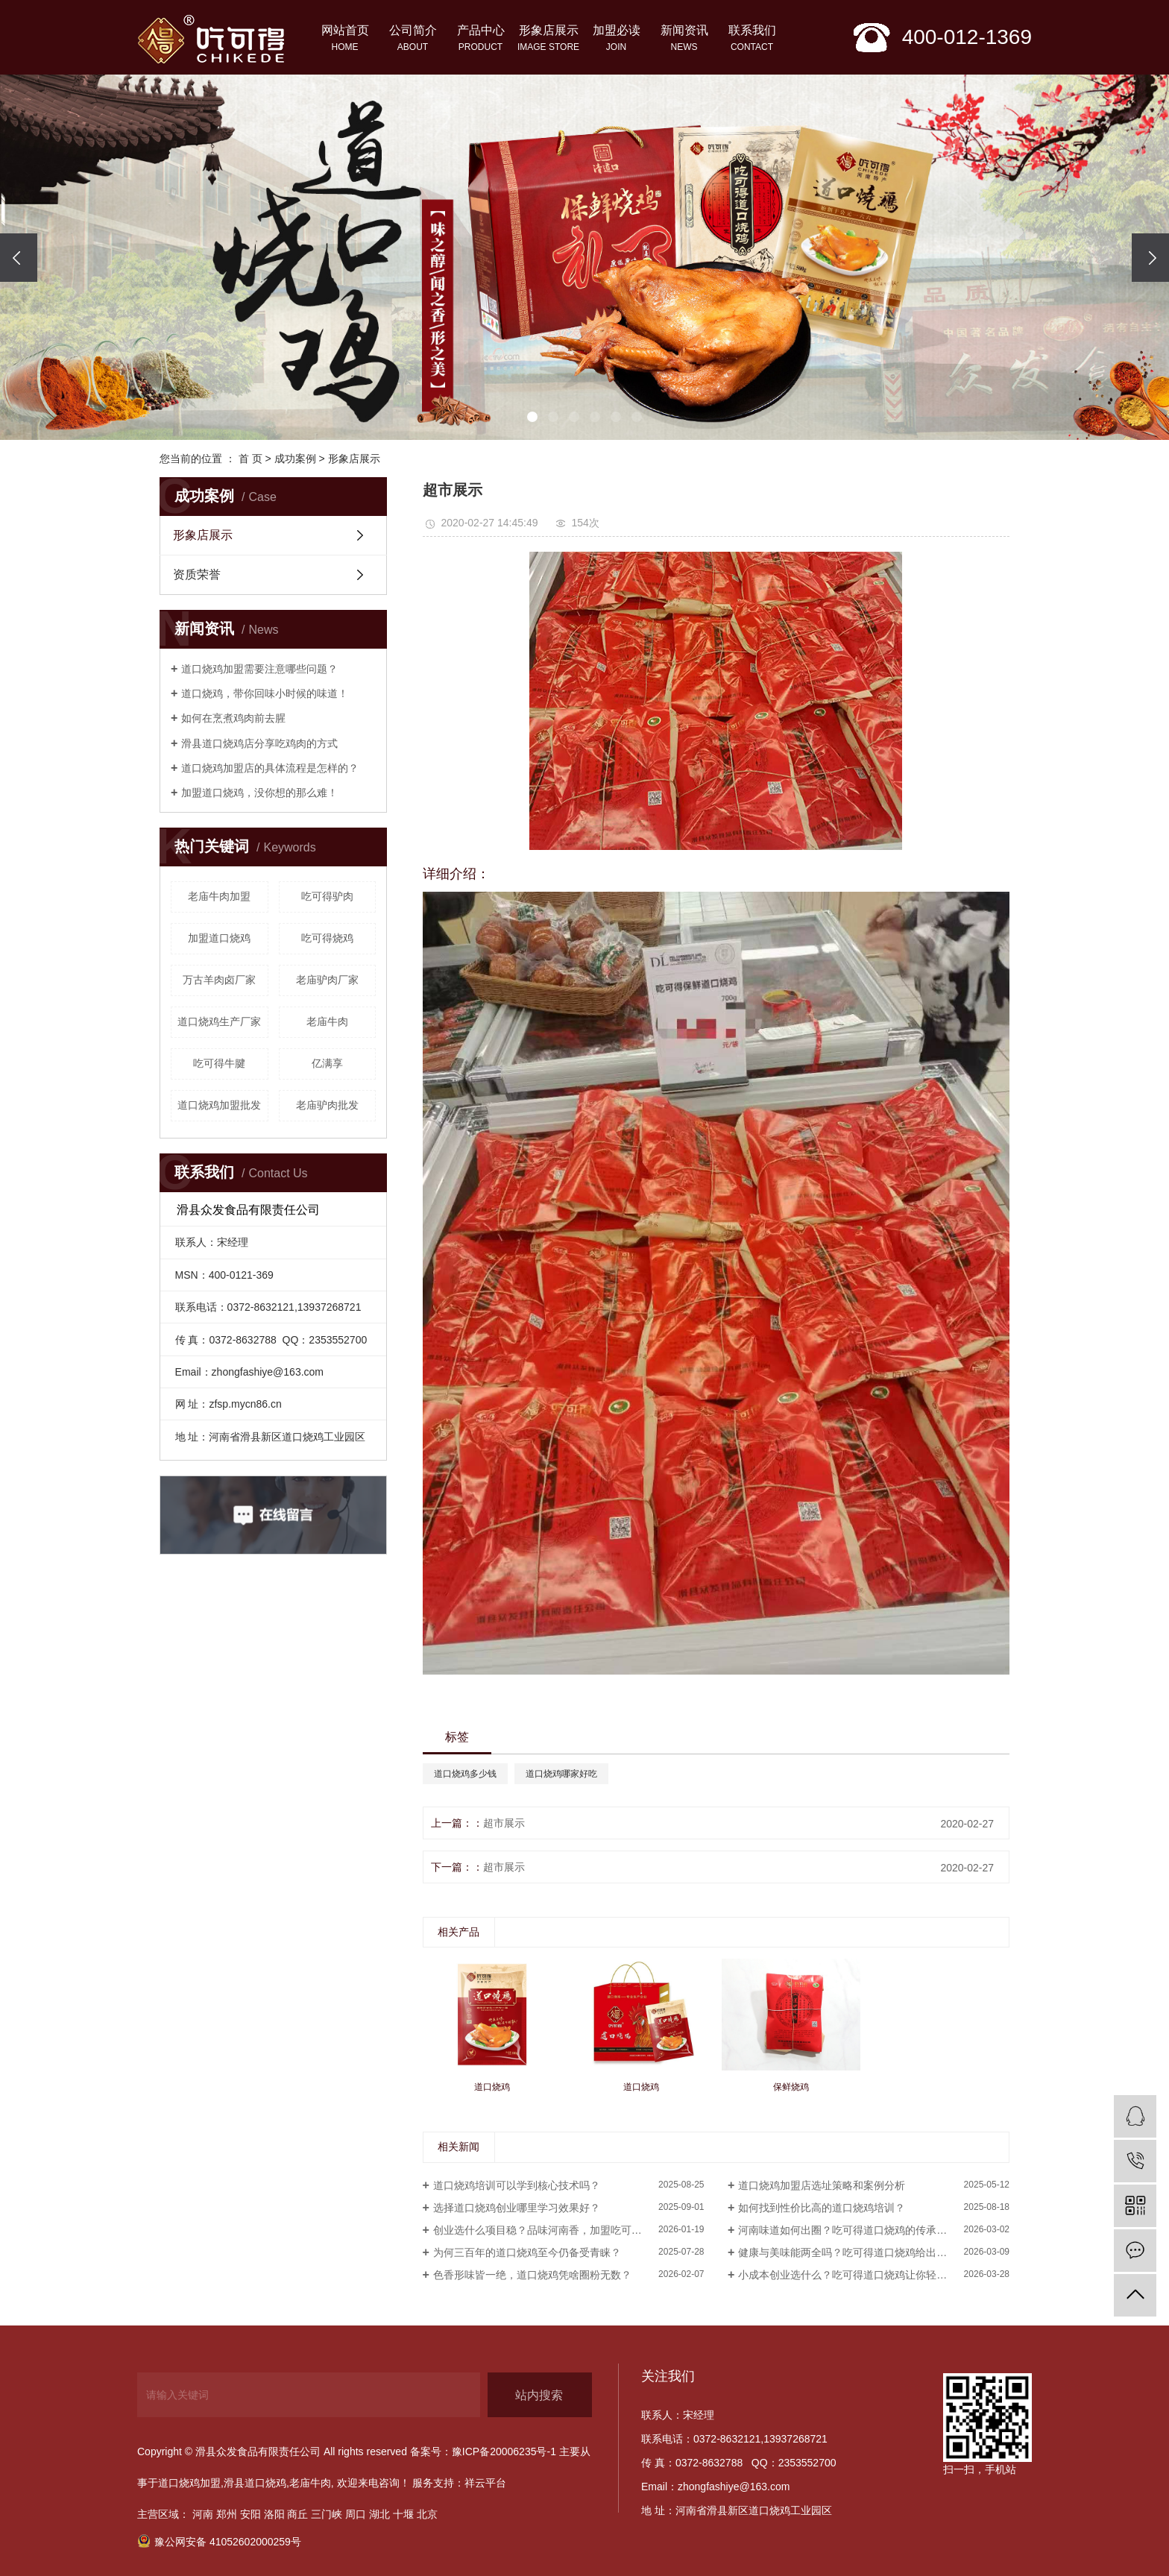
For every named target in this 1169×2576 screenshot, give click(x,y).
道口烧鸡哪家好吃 (561, 1774)
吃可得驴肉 (327, 896)
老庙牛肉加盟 (219, 896)
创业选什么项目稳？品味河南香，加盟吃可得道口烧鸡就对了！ (569, 2230)
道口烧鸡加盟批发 (219, 1105)
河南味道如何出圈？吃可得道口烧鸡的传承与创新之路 (863, 2230)
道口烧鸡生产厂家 (219, 1021)
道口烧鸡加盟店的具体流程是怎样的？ (270, 768)
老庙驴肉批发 (327, 1105)
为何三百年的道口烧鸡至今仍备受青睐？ (527, 2252)
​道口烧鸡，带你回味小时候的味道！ (264, 693)
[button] (532, 417)
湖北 (379, 2514)
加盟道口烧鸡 (219, 938)
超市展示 (504, 1823)
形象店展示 (548, 39)
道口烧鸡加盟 (189, 2483)
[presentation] (18, 257)
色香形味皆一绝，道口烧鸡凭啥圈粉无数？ (532, 2275)
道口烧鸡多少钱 (465, 1774)
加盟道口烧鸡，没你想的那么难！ (259, 793)
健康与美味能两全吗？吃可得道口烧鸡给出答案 (847, 2252)
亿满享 (327, 1063)
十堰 (403, 2514)
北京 (427, 2514)
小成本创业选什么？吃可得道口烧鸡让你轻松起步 (853, 2275)
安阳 (250, 2514)
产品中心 (480, 39)
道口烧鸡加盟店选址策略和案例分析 (821, 2185)
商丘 (297, 2514)
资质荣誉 (197, 574)
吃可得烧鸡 (327, 938)
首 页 (250, 459)
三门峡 (326, 2514)
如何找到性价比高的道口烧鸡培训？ (821, 2208)
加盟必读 (616, 39)
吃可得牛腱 (219, 1063)
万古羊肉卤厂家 (219, 980)
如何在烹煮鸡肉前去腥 (233, 718)
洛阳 (274, 2514)
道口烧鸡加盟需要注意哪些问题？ (259, 669)
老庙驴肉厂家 (327, 980)
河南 (202, 2514)
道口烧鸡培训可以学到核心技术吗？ (516, 2185)
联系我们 (752, 39)
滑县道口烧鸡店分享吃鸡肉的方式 (259, 743)
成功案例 (295, 459)
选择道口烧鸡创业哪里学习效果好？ (516, 2208)
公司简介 (413, 39)
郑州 (226, 2514)
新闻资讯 (684, 39)
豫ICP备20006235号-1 (504, 2451)
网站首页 (345, 39)
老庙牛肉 (327, 1021)
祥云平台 (485, 2483)
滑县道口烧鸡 (255, 2483)
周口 (355, 2514)
